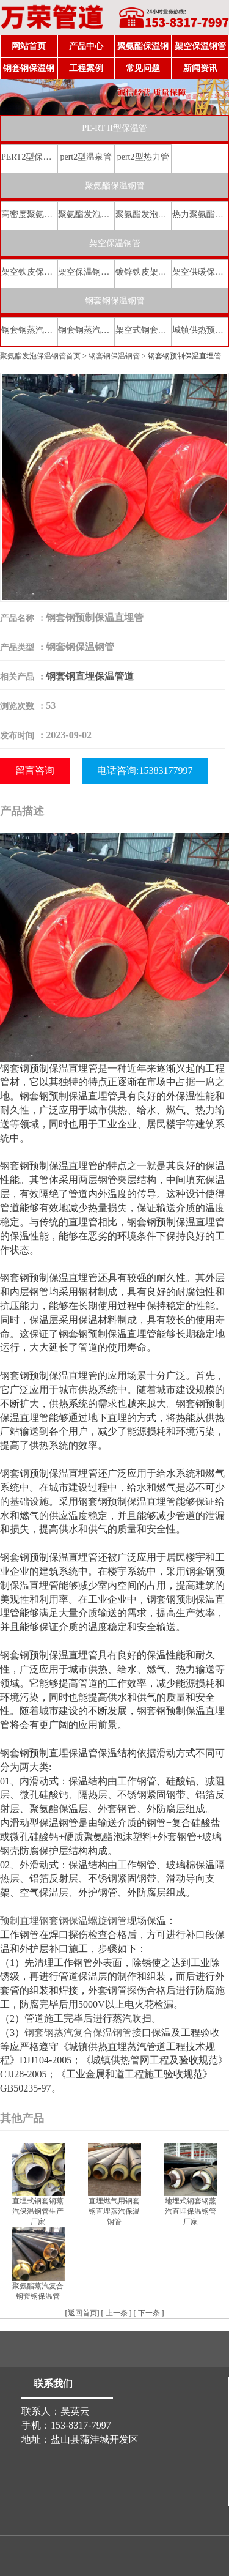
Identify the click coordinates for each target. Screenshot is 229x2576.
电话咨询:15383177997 (144, 770)
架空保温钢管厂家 (86, 272)
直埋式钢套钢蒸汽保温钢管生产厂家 (38, 2211)
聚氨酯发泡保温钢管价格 (143, 214)
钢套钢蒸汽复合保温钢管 (78, 2032)
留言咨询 (34, 770)
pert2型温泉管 (86, 156)
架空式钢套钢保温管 (143, 330)
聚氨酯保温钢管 (143, 50)
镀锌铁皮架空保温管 (143, 272)
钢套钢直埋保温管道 (90, 676)
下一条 (149, 2313)
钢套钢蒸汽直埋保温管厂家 (86, 330)
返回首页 (82, 2313)
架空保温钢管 (200, 46)
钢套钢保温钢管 (28, 72)
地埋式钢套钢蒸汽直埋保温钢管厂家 (190, 2211)
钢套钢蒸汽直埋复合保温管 (29, 330)
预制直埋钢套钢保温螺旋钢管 (63, 1920)
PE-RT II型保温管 (114, 128)
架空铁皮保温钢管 (29, 272)
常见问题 (143, 68)
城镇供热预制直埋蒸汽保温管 (200, 330)
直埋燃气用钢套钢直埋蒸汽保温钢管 (114, 2211)
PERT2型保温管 (29, 156)
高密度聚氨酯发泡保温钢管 (29, 214)
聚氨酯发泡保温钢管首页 (40, 356)
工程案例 (86, 68)
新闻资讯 (200, 68)
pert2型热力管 (143, 156)
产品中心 (86, 46)
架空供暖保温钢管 (200, 272)
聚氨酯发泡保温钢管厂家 (86, 214)
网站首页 (29, 46)
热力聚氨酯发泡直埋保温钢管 (200, 214)
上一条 (117, 2313)
